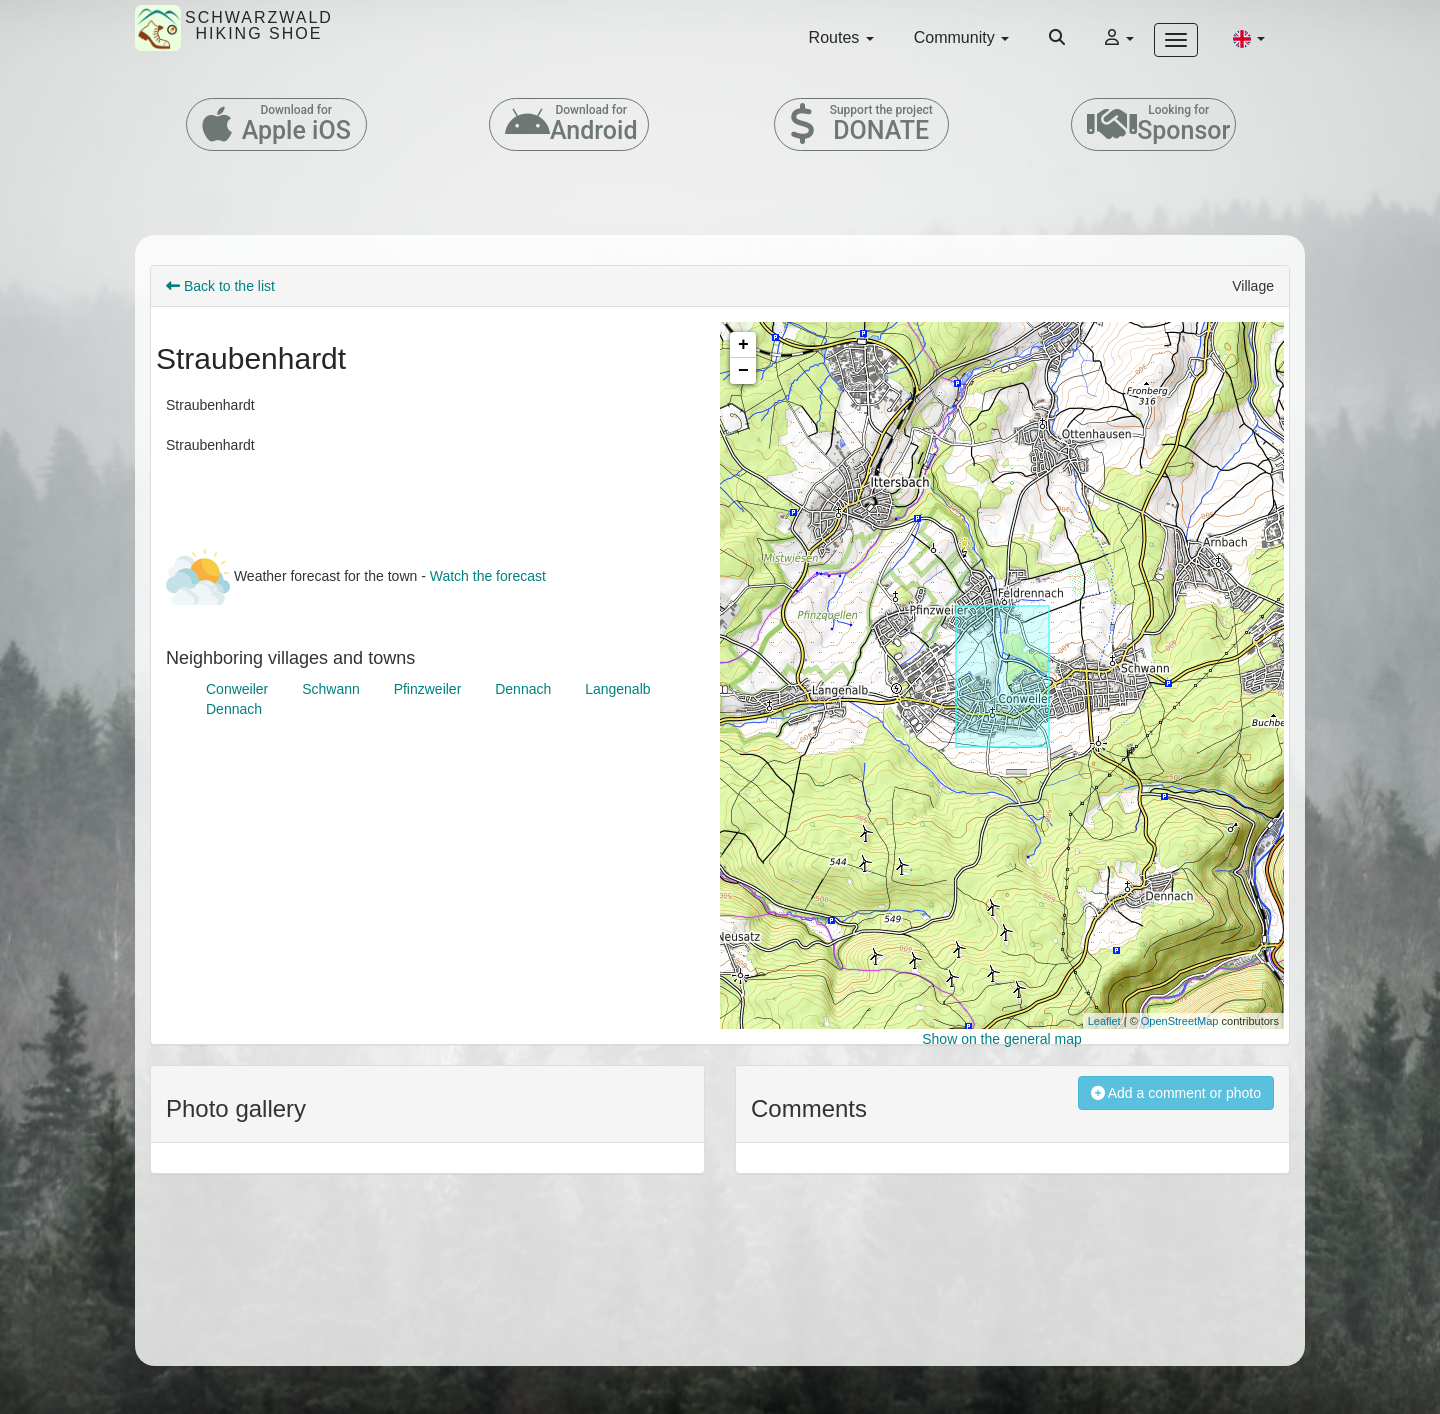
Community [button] (961, 37)
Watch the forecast (488, 576)
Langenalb (617, 689)
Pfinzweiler (428, 689)
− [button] (743, 371)
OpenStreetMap (1180, 1021)
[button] (1249, 38)
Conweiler (237, 689)
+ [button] (743, 345)
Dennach (523, 689)
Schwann (331, 689)
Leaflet (1104, 1021)
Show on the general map (1002, 1039)
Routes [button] (841, 37)
